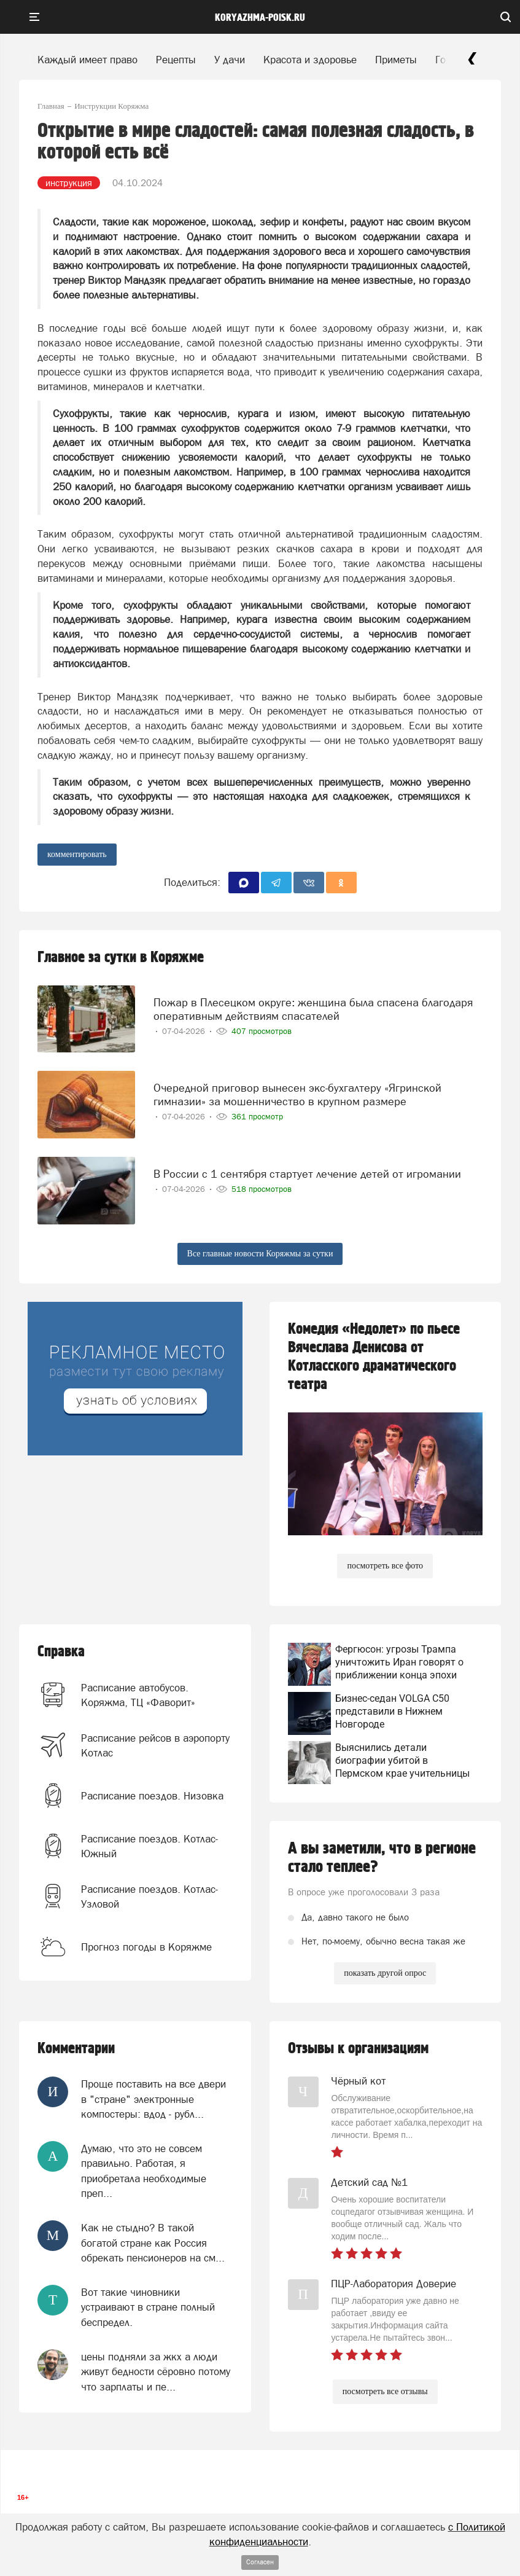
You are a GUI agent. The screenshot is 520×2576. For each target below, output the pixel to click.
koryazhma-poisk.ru (260, 18)
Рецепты (176, 59)
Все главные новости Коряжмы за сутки (260, 1253)
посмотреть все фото (385, 1565)
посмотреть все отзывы (385, 2391)
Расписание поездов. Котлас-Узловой (149, 1896)
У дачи (229, 59)
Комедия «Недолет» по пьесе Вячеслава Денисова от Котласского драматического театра (374, 1356)
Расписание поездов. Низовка (152, 1796)
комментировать (77, 854)
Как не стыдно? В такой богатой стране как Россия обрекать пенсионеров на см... (153, 2243)
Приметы (396, 59)
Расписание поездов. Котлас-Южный (149, 1846)
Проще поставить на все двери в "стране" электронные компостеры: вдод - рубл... (153, 2099)
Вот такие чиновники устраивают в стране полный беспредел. (148, 2307)
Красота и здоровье (310, 59)
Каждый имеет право (87, 59)
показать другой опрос (385, 1973)
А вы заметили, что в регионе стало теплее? (382, 1857)
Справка (61, 1652)
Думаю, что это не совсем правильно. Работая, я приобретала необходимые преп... (143, 2170)
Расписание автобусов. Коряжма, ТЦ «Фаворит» (138, 1695)
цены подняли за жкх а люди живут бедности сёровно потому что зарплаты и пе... (155, 2372)
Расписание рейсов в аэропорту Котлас (155, 1745)
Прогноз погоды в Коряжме (146, 1947)
